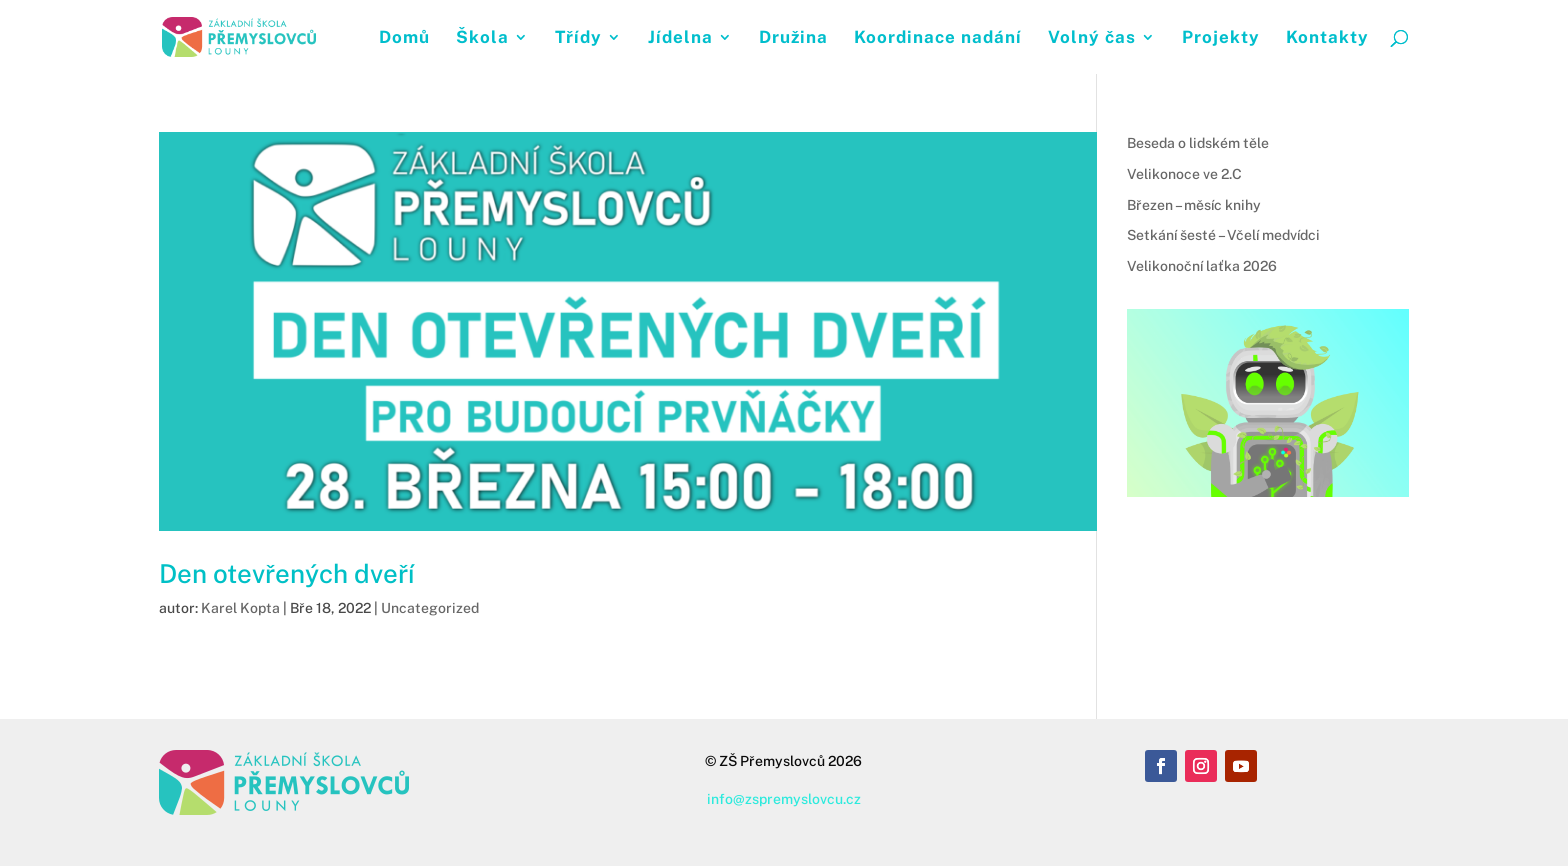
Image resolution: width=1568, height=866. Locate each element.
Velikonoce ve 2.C (1184, 174)
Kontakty (1327, 38)
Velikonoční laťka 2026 (1202, 266)
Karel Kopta (240, 608)
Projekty (1221, 38)
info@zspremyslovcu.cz (784, 799)
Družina (793, 38)
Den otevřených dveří (286, 573)
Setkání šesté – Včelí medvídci (1223, 235)
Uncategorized (430, 608)
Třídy (578, 38)
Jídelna (680, 38)
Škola (482, 38)
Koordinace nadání (938, 38)
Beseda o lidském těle (1198, 143)
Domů (404, 38)
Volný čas (1092, 38)
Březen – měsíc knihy (1194, 205)
